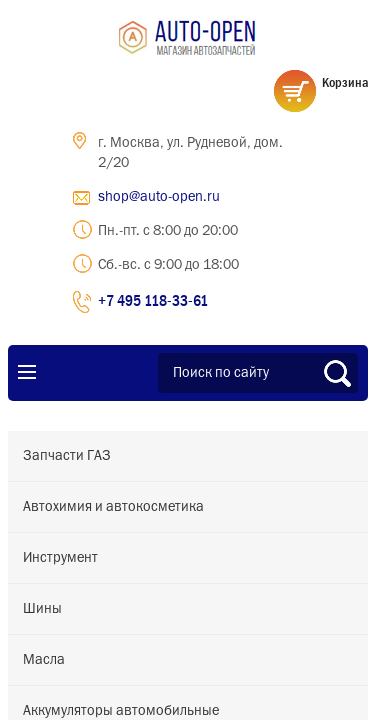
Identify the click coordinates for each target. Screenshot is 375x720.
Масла (44, 660)
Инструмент (60, 558)
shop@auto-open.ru (159, 197)
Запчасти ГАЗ (67, 456)
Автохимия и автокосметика (113, 507)
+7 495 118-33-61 (153, 300)
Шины (42, 609)
